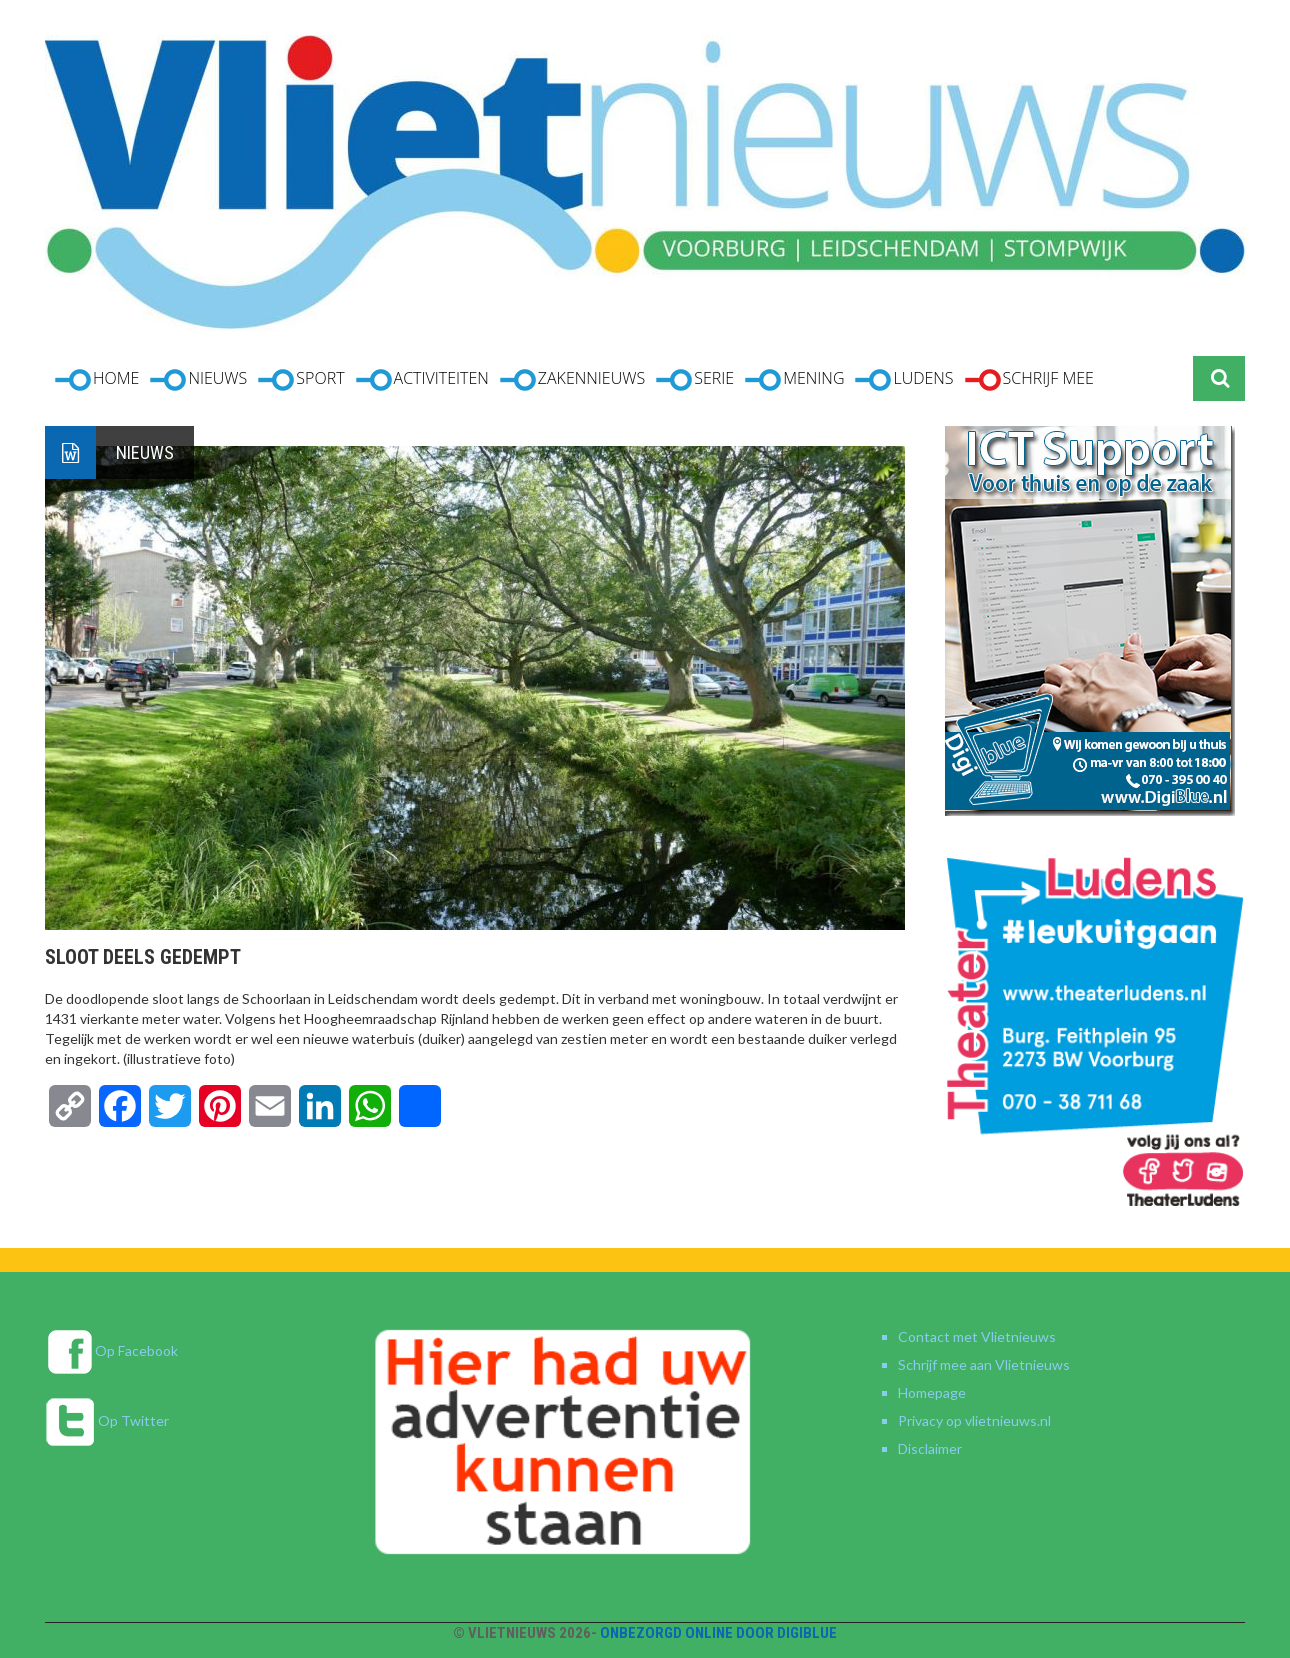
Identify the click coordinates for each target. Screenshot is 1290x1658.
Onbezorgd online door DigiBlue (718, 1633)
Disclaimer (930, 1448)
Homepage (932, 1392)
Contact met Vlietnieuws (977, 1336)
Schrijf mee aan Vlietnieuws (984, 1364)
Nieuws (145, 452)
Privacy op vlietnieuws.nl (974, 1420)
